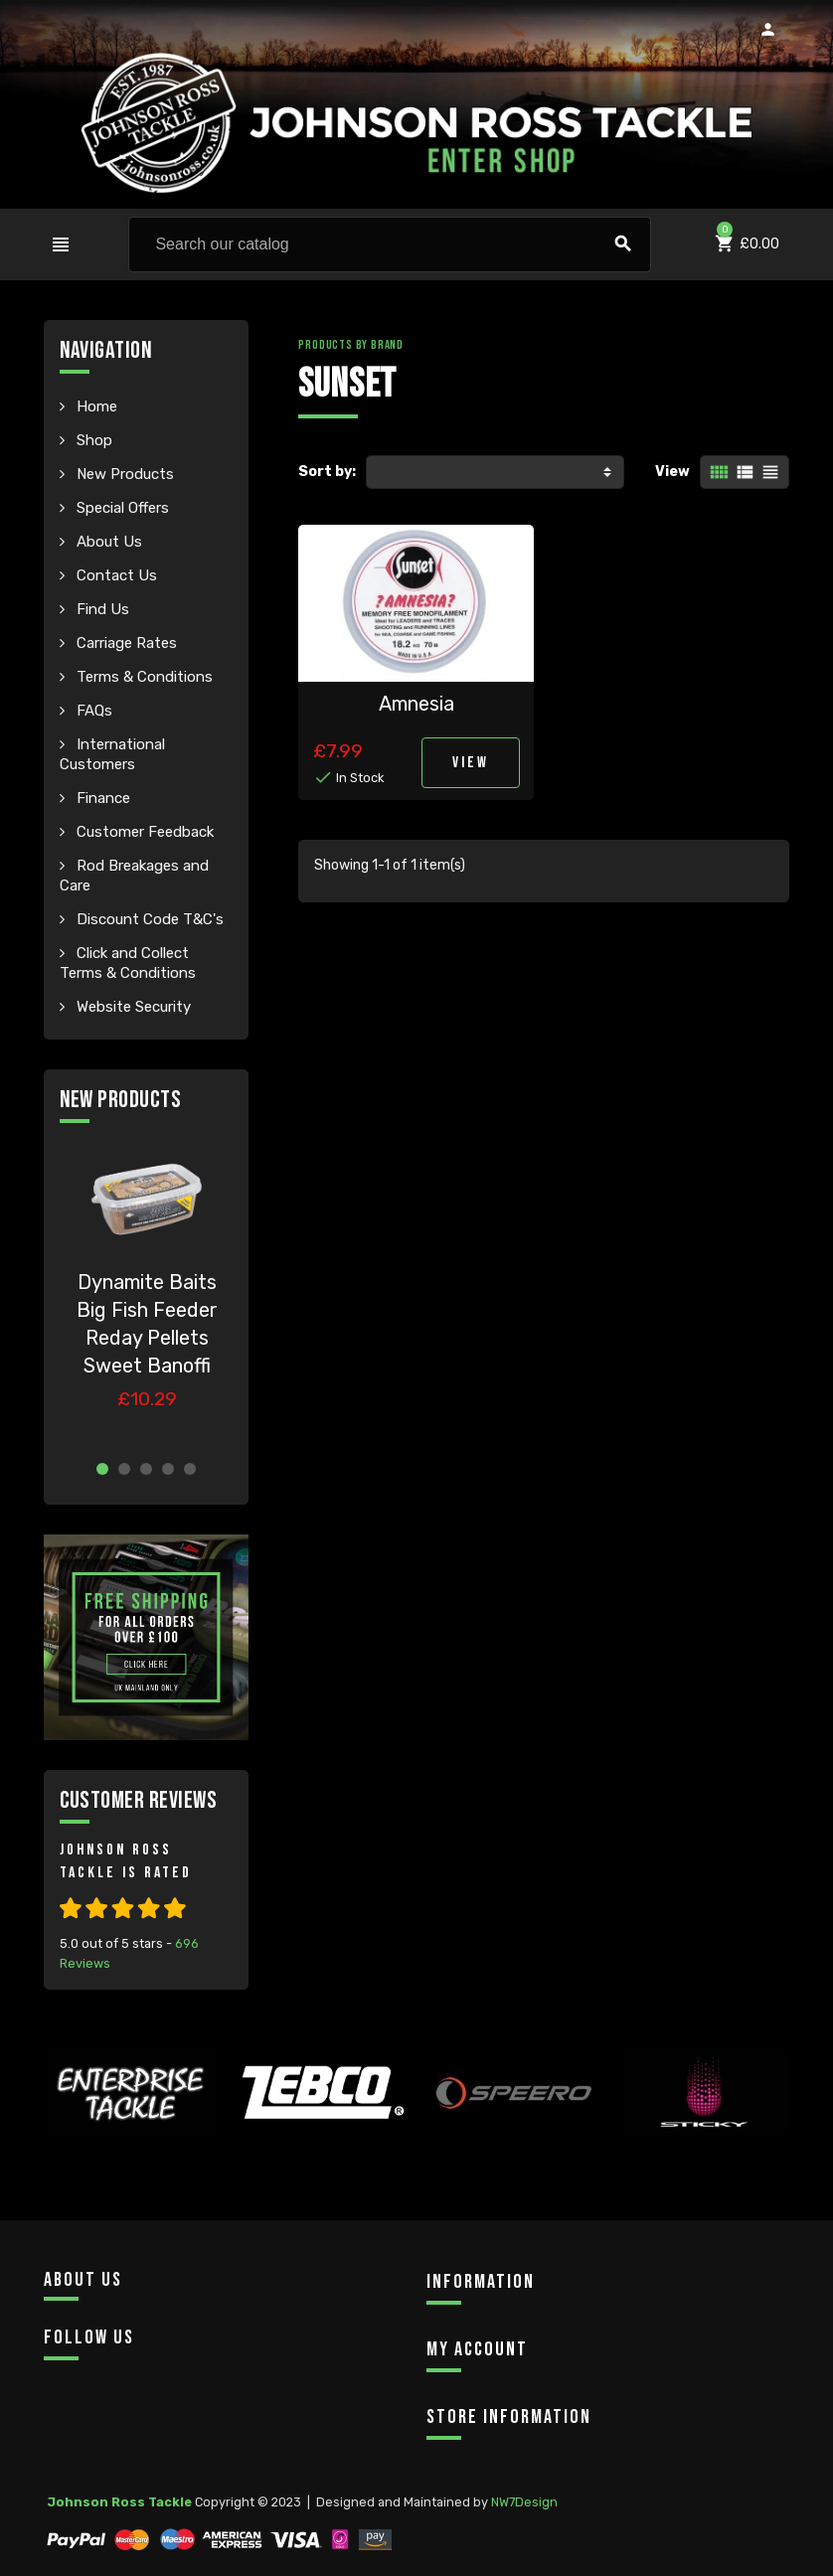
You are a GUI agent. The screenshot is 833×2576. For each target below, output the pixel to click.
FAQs (92, 711)
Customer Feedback (143, 832)
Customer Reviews (139, 1800)
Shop (92, 440)
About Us (107, 542)
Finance (101, 798)
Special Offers (121, 508)
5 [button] (190, 1469)
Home (95, 406)
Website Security (132, 1007)
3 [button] (146, 1469)
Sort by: (327, 471)
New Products (123, 474)
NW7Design (524, 2502)
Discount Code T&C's (148, 919)
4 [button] (168, 1469)
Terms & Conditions (143, 677)
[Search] (389, 244)
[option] (147, 1292)
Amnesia (416, 704)
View (672, 471)
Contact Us (115, 575)
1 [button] (102, 1469)
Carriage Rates (125, 643)
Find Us (101, 609)
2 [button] (124, 1469)
